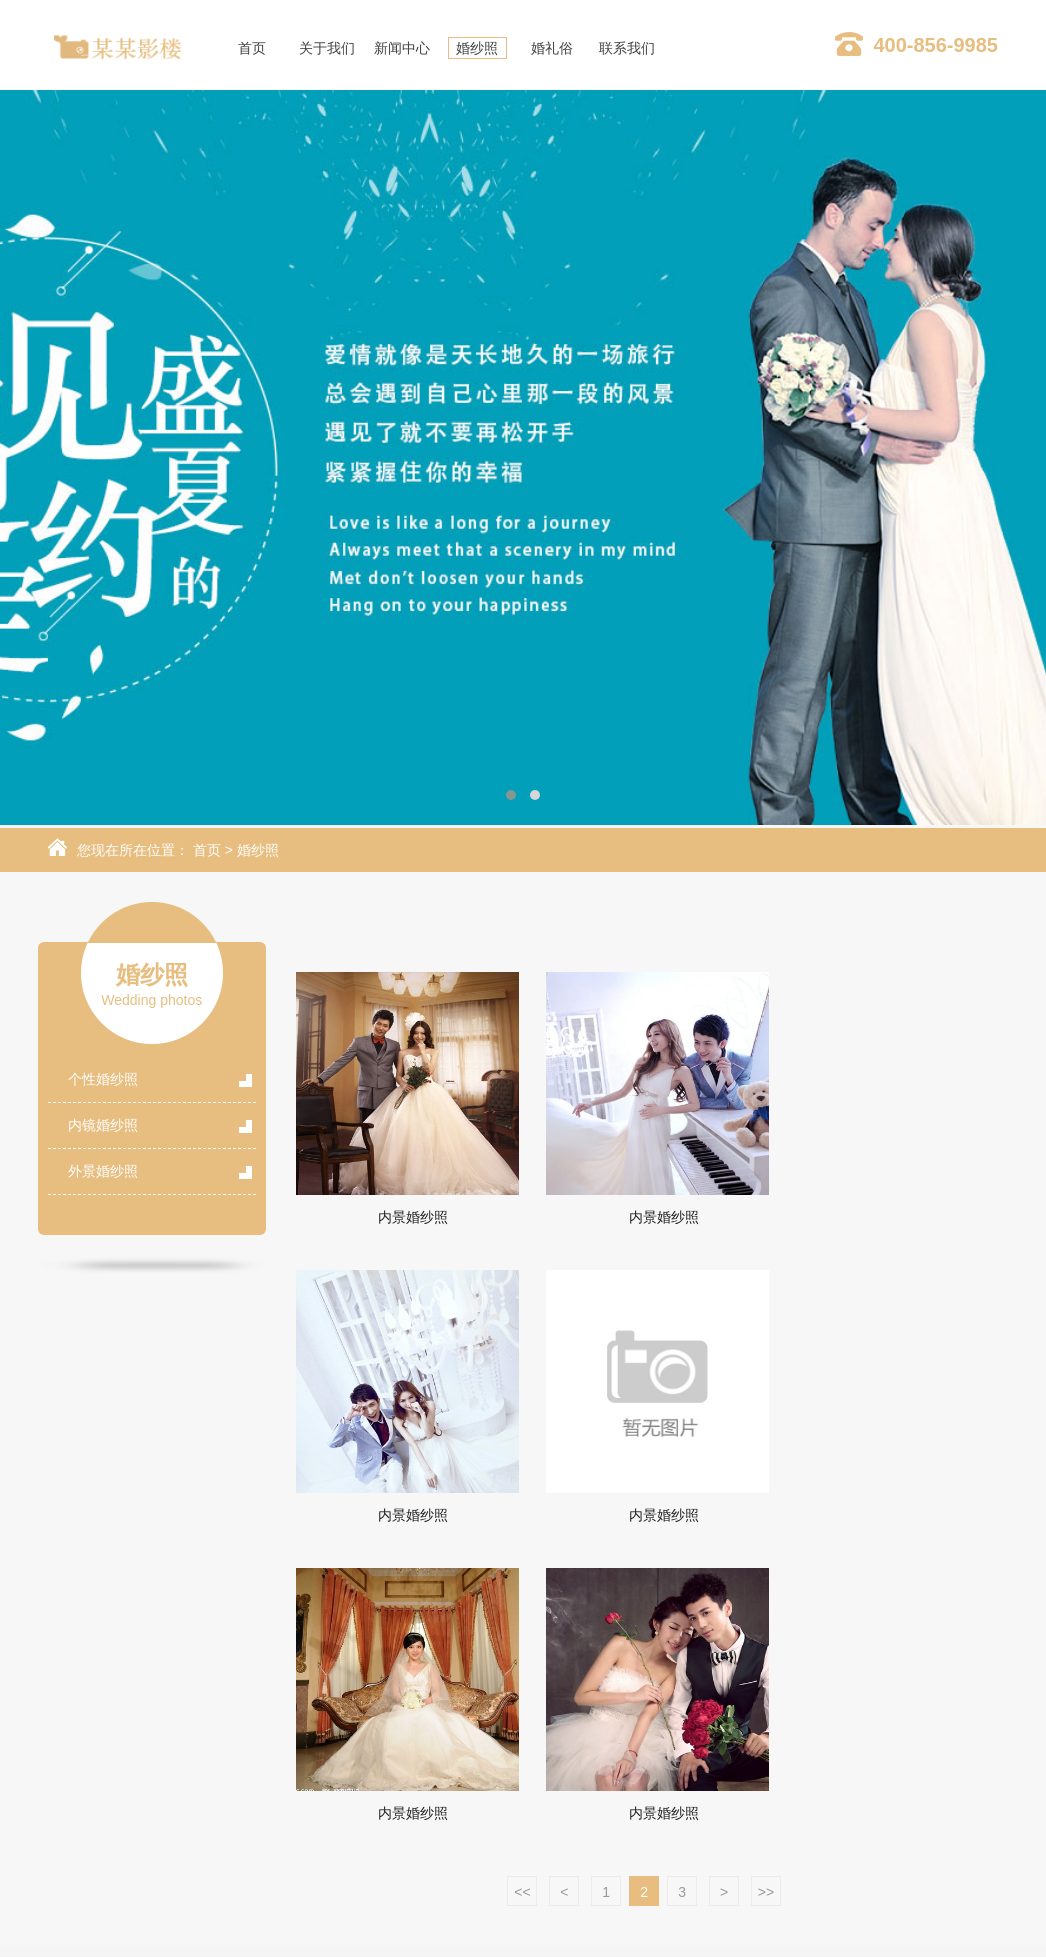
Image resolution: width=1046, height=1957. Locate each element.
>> (766, 1594)
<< (522, 1594)
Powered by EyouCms (704, 1930)
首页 (207, 850)
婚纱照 (258, 850)
